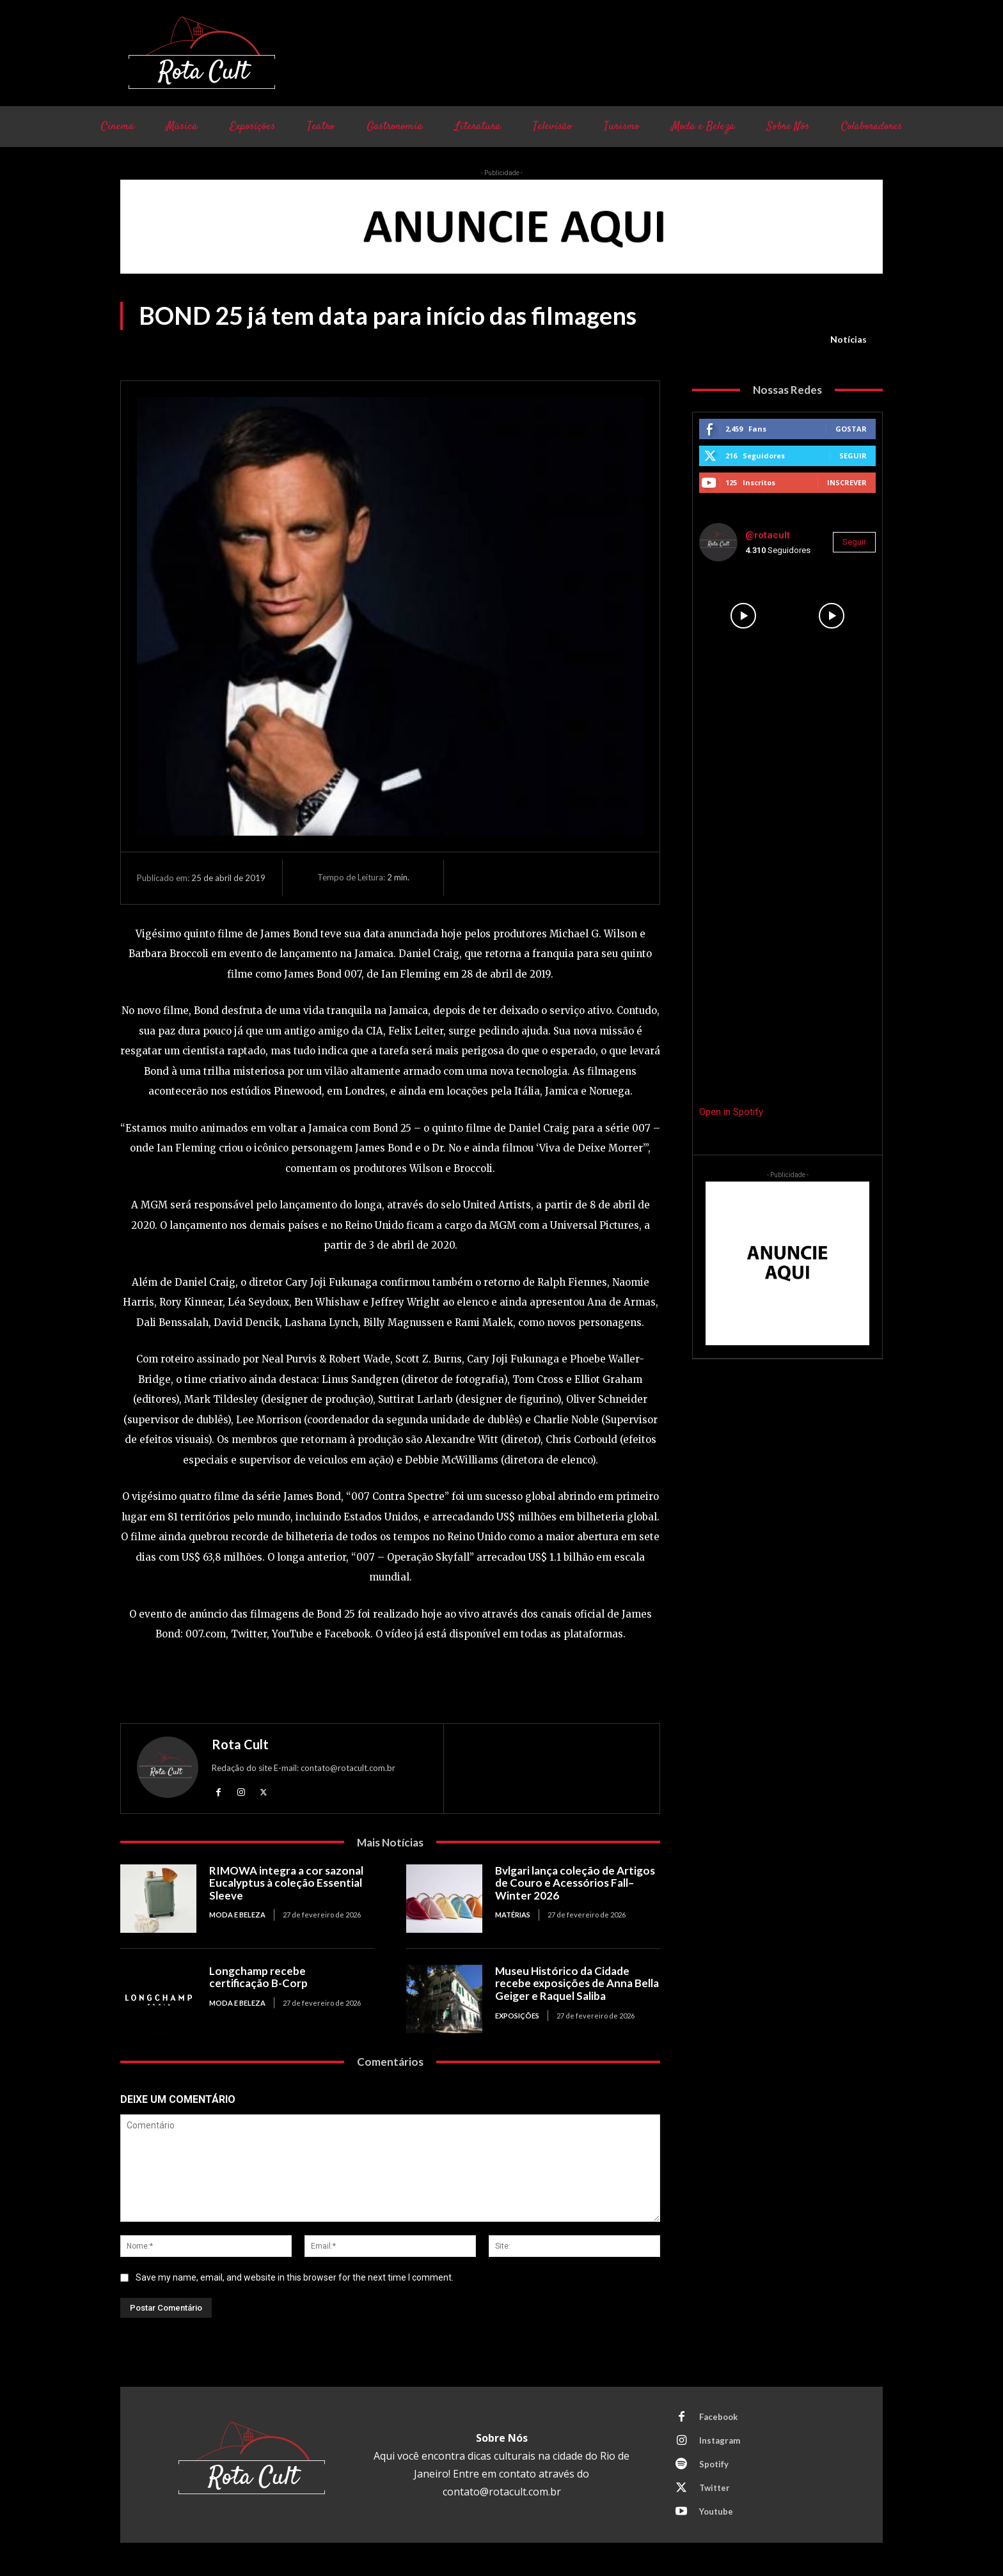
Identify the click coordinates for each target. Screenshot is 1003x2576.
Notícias (848, 339)
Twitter (714, 2488)
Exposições (517, 2015)
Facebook (718, 2417)
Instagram (719, 2440)
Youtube (716, 2511)
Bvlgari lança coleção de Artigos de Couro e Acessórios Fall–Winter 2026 (575, 1883)
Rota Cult (240, 1744)
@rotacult (767, 535)
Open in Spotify (731, 1112)
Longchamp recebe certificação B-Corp (258, 1977)
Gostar (851, 428)
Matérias (512, 1914)
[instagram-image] (743, 616)
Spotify (714, 2464)
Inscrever (847, 482)
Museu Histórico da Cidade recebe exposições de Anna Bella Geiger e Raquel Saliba (577, 1983)
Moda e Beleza (237, 1914)
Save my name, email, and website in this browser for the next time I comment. (295, 2277)
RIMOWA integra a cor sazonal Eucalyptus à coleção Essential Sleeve (286, 1883)
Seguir (853, 455)
